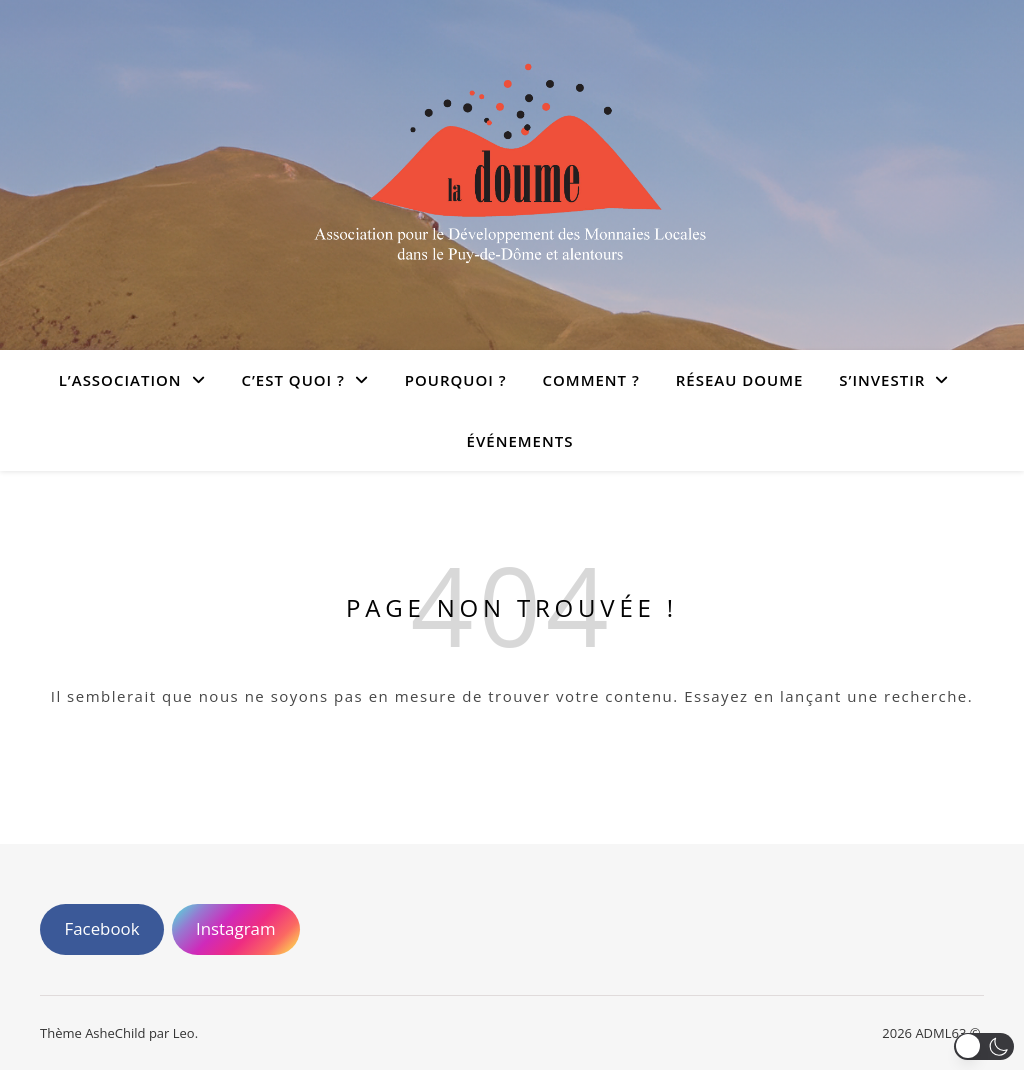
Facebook (101, 928)
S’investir (882, 380)
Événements (520, 441)
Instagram (235, 928)
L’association (120, 380)
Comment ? (591, 380)
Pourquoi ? (456, 380)
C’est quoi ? (292, 380)
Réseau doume (740, 380)
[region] (512, 1010)
